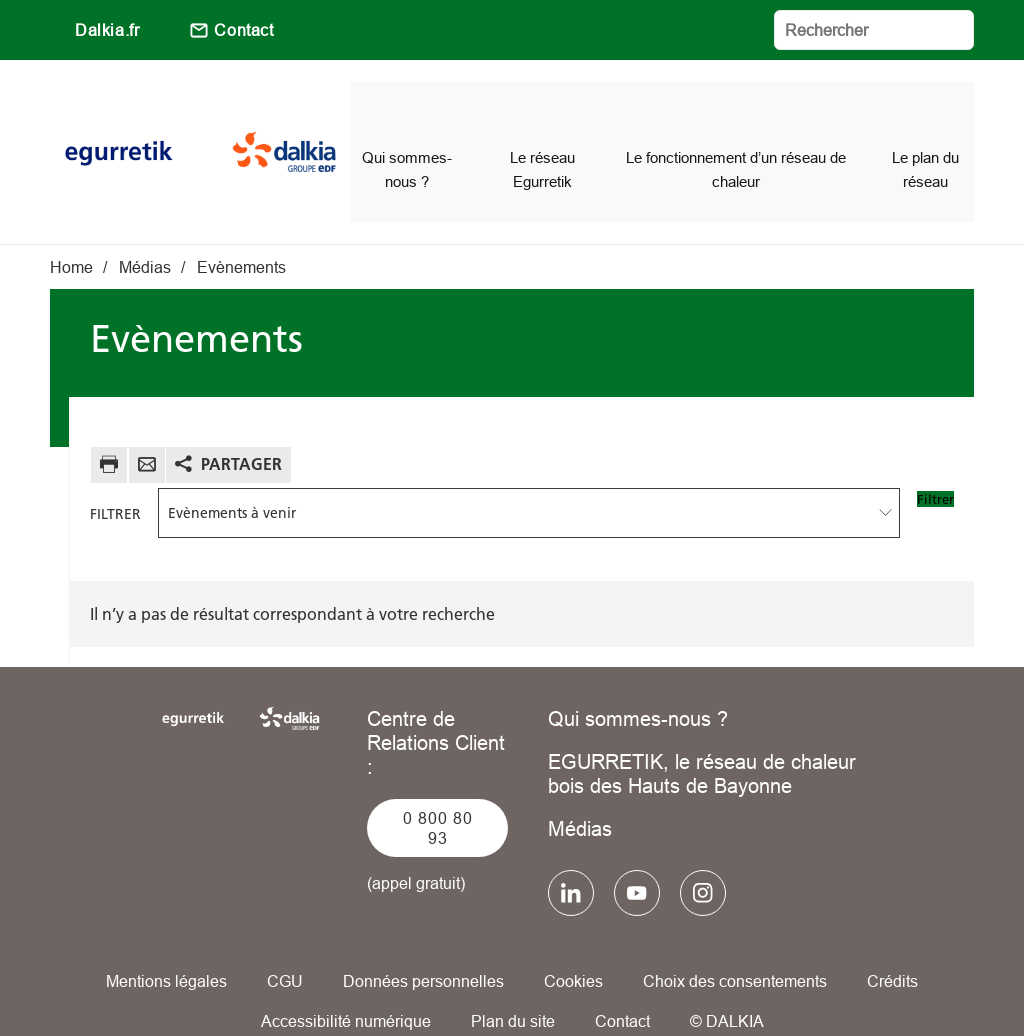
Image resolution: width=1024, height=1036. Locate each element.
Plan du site (513, 986)
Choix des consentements (735, 946)
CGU (285, 946)
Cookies (573, 946)
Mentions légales (166, 946)
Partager (241, 428)
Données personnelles (423, 946)
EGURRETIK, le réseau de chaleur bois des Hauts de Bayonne (702, 738)
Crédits (892, 946)
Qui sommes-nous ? (638, 683)
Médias (580, 793)
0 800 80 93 (438, 793)
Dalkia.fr (107, 30)
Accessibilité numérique (346, 986)
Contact (243, 30)
